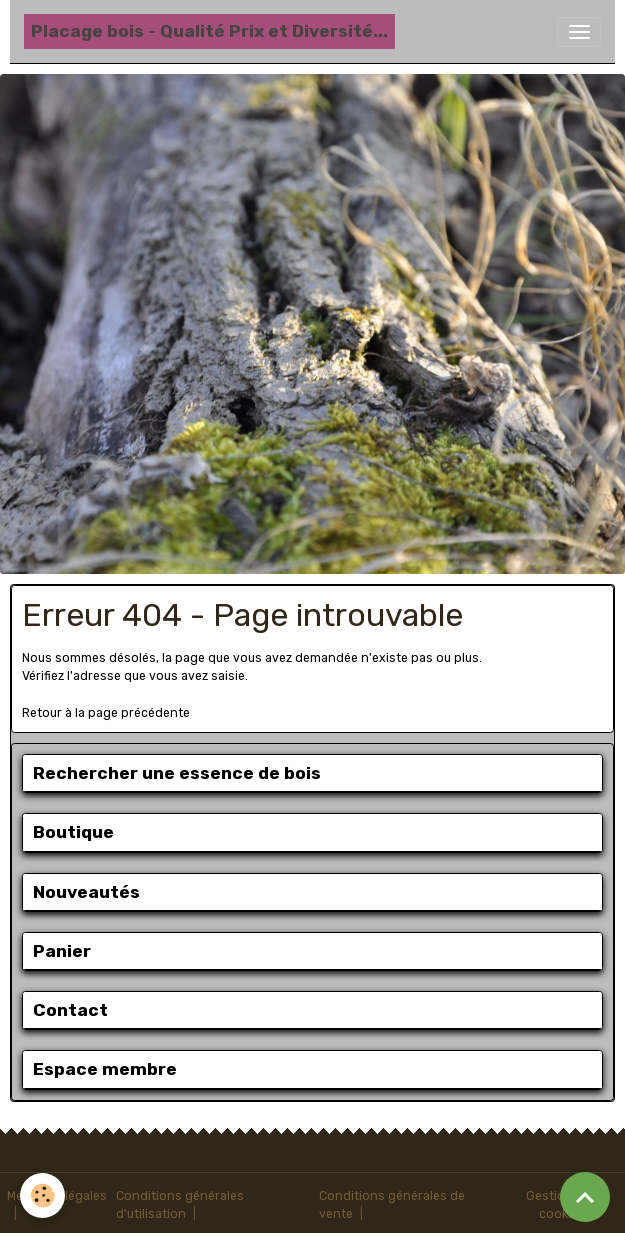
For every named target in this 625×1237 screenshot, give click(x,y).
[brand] (209, 31)
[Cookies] (42, 1195)
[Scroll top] (585, 1197)
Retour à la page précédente (106, 713)
